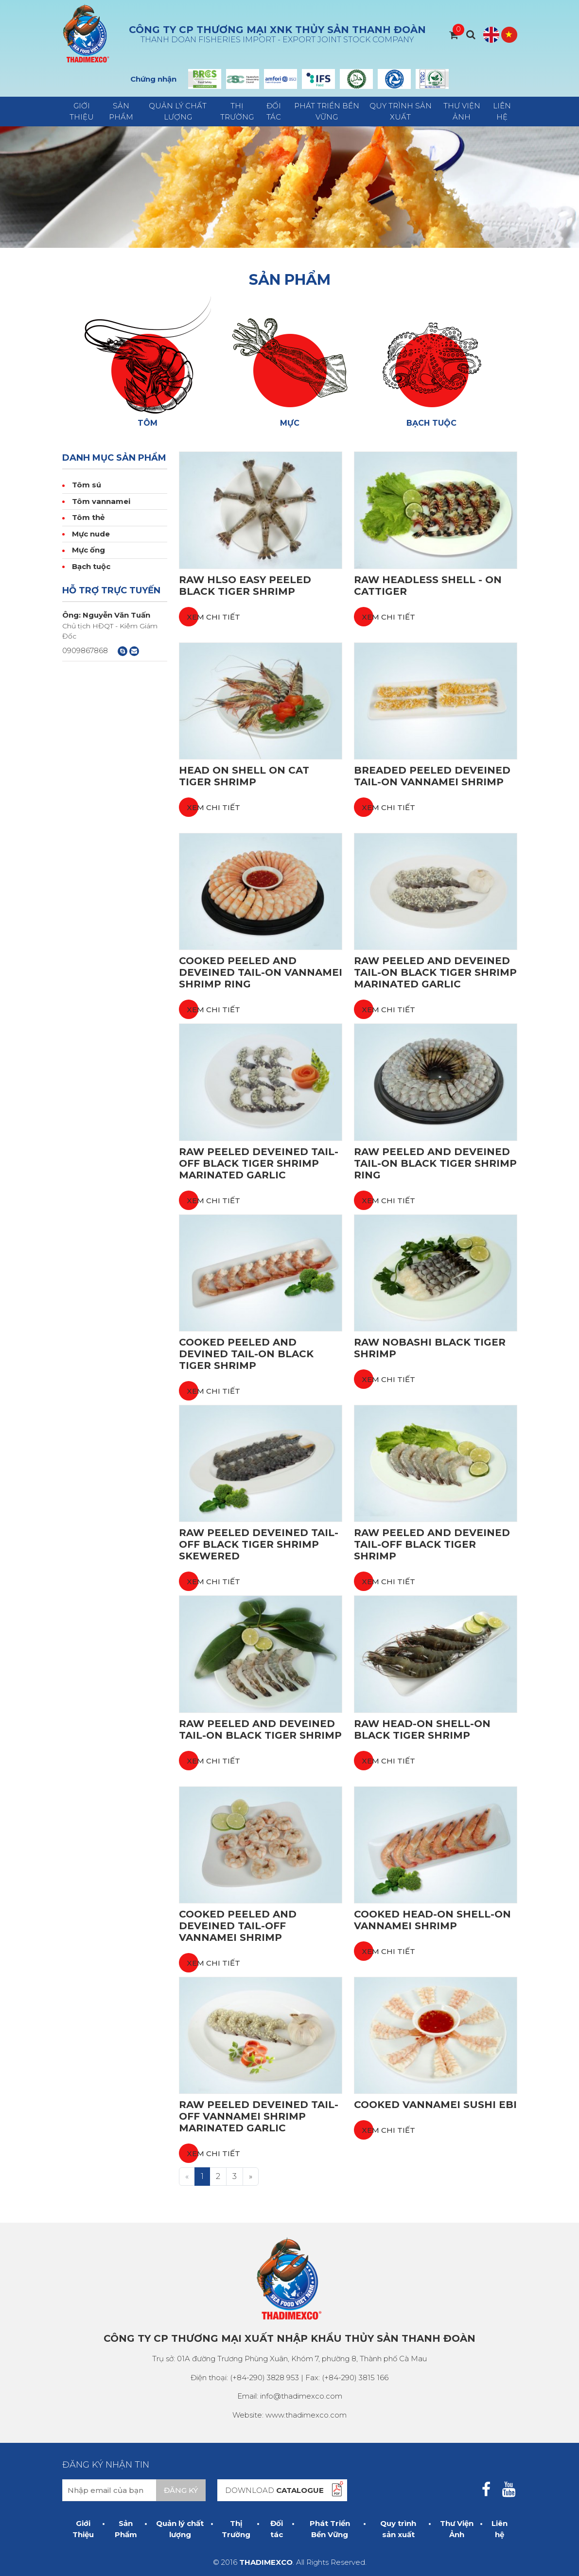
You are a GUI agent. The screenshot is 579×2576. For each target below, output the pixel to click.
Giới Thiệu (82, 111)
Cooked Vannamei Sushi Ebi (435, 2104)
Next (441, 79)
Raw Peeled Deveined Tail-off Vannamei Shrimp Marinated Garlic (258, 2116)
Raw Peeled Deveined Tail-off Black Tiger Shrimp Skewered (258, 1544)
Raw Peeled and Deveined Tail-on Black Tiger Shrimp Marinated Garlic (435, 972)
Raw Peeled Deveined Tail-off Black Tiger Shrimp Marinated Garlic (258, 1163)
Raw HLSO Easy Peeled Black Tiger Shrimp (245, 585)
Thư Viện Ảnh (461, 111)
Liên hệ (502, 111)
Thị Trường (237, 111)
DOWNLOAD (274, 2490)
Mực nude (91, 533)
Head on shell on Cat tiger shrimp (244, 776)
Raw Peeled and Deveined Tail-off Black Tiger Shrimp (432, 1544)
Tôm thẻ (88, 517)
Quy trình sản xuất (400, 111)
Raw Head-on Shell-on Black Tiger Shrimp (422, 1729)
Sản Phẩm (121, 111)
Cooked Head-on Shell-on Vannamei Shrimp (432, 1920)
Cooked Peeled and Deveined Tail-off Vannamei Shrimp (238, 1925)
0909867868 (85, 650)
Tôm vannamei (101, 501)
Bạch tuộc (91, 566)
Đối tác (273, 111)
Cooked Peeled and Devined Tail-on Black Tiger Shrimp (246, 1353)
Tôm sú (86, 484)
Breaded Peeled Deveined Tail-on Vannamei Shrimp (432, 776)
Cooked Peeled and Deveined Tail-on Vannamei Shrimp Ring (260, 972)
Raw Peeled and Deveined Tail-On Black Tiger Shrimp (260, 1729)
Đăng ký (181, 2490)
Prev (196, 79)
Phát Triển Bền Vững (326, 111)
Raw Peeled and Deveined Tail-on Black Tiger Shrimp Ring (435, 1163)
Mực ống (88, 549)
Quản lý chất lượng (178, 111)
